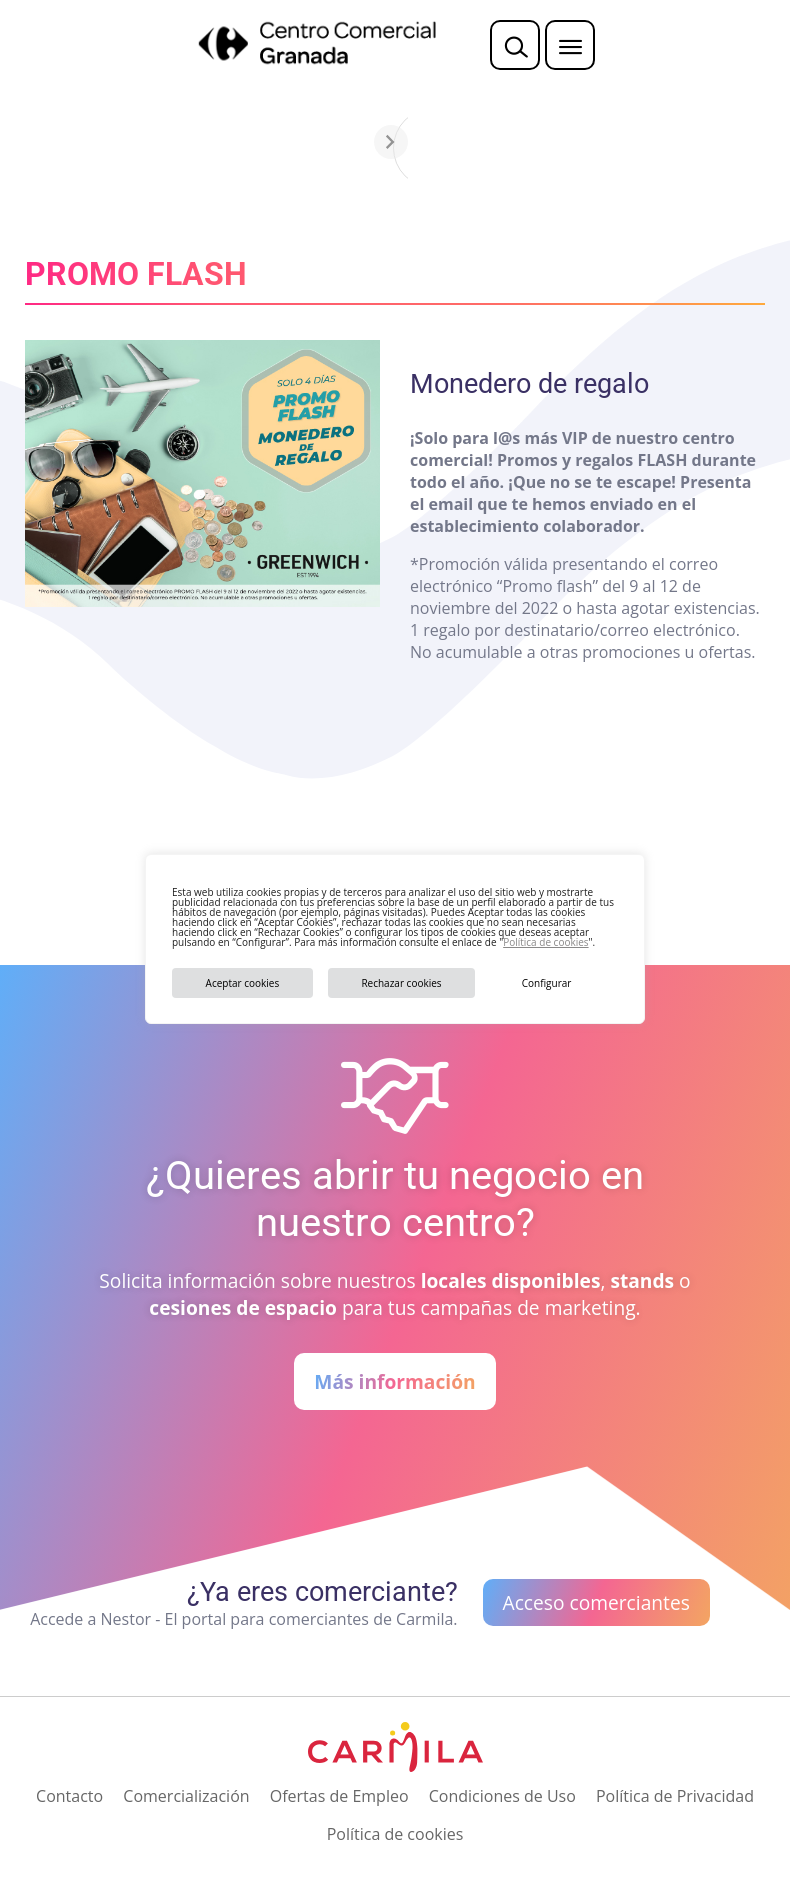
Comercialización (186, 1796)
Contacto (69, 1796)
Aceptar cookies (243, 983)
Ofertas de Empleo (339, 1796)
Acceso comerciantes (596, 1602)
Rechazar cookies (401, 983)
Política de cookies (545, 942)
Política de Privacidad (675, 1796)
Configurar (547, 983)
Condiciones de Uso (502, 1796)
